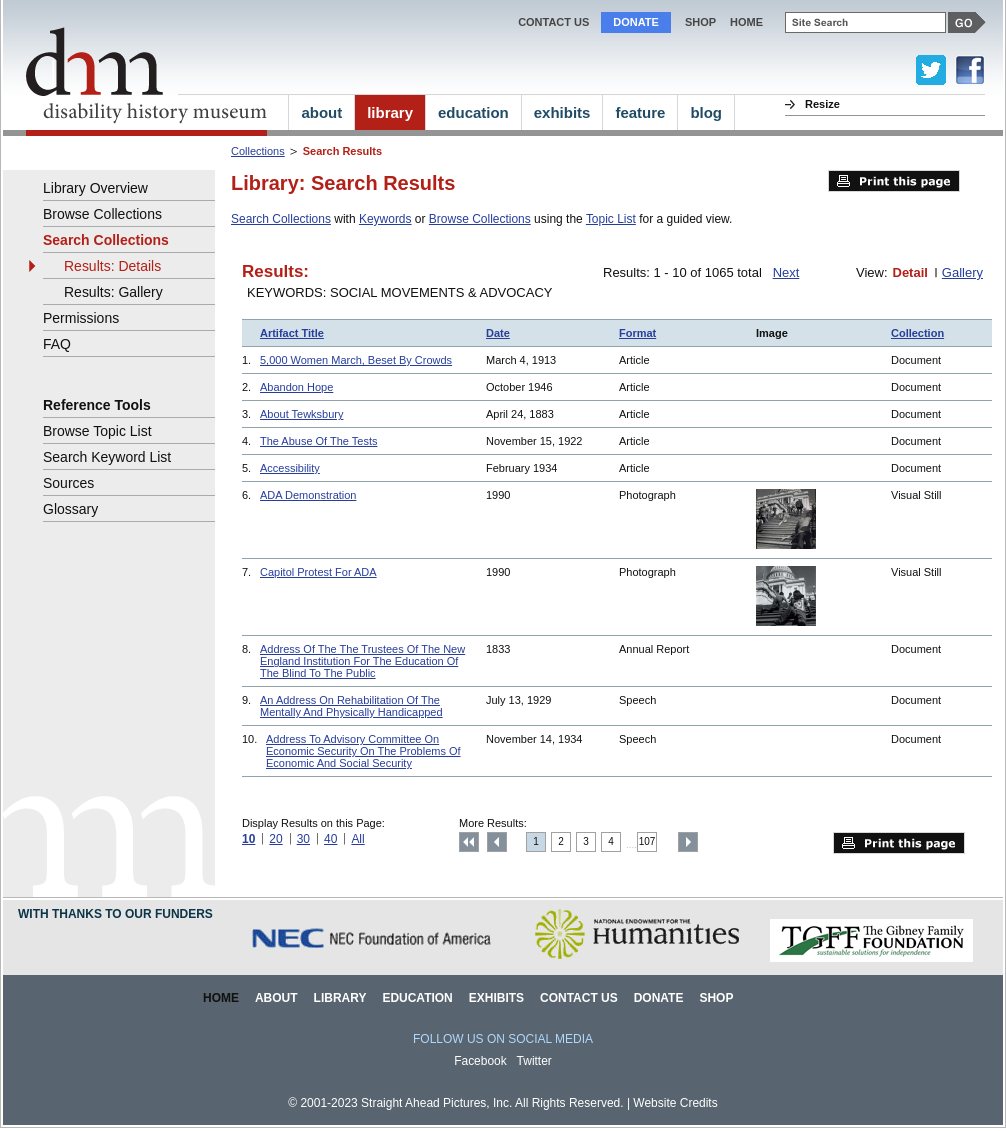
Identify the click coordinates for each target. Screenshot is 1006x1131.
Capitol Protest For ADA (318, 572)
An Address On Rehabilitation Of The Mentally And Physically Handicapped (351, 706)
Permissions (81, 318)
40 (330, 839)
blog (706, 112)
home (746, 22)
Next (786, 272)
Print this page (894, 181)
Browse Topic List (97, 431)
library (390, 112)
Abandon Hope (296, 387)
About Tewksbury (301, 414)
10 (248, 839)
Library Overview (95, 188)
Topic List (611, 219)
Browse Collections (480, 219)
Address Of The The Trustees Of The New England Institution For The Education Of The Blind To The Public (362, 661)
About (276, 998)
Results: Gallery (113, 292)
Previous (497, 842)
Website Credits (675, 1103)
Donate (636, 22)
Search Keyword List (107, 457)
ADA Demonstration (308, 495)
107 (647, 841)
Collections (258, 151)
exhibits (562, 112)
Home (221, 998)
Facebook (480, 1061)
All (357, 839)
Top (469, 842)
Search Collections (281, 219)
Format (637, 333)
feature (640, 112)
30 (303, 839)
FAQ (57, 344)
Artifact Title (292, 333)
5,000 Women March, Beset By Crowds (356, 360)
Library (340, 998)
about (321, 112)
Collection (917, 333)
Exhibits (496, 998)
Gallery (962, 272)
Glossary (70, 509)
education (473, 112)
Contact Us (553, 22)
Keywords (385, 219)
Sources (68, 483)
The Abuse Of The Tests (318, 441)
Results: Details (112, 266)
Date (498, 333)
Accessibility (290, 468)
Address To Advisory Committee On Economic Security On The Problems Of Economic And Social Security (363, 751)
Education (417, 998)
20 (275, 839)
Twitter (534, 1061)
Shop (700, 22)
